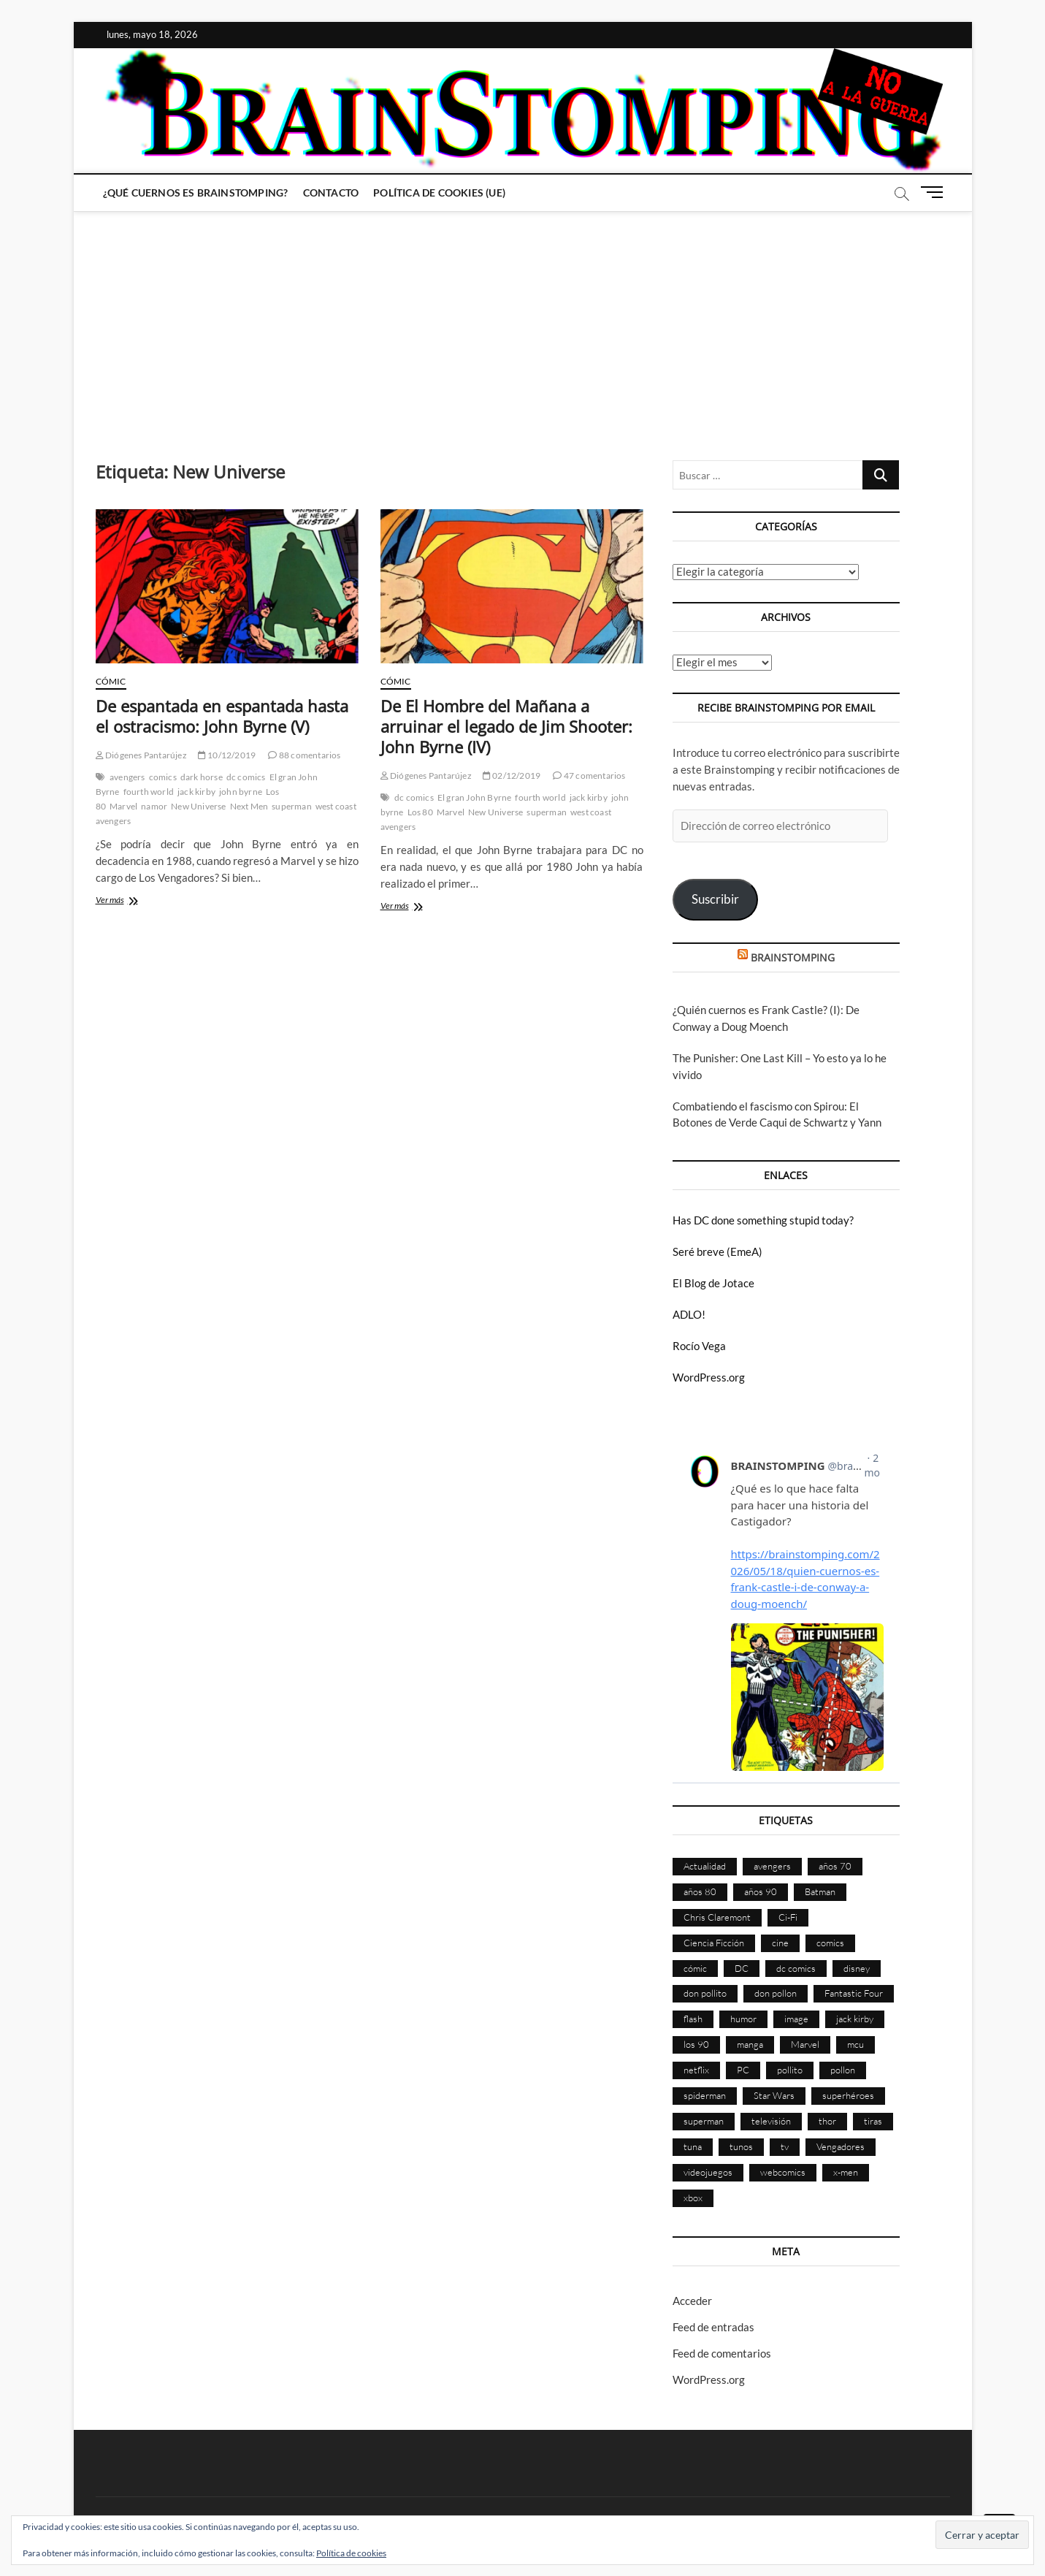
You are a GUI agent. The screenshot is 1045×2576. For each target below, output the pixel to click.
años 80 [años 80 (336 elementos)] (700, 1891)
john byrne (240, 791)
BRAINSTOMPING (793, 957)
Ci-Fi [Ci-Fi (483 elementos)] (787, 1917)
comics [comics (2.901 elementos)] (830, 1942)
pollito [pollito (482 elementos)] (790, 2070)
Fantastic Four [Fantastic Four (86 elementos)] (853, 1993)
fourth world (148, 791)
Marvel (123, 806)
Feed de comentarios (722, 2353)
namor (154, 806)
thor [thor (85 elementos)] (827, 2121)
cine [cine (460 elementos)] (780, 1942)
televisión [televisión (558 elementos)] (771, 2121)
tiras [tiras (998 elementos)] (873, 2121)
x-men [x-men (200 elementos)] (845, 2172)
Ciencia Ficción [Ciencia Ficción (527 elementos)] (714, 1942)
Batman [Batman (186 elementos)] (820, 1891)
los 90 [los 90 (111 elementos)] (696, 2044)
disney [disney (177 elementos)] (856, 1968)
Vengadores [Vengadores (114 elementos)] (840, 2146)
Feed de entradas (713, 2326)
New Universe (198, 806)
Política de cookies (351, 2553)
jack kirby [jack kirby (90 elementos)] (854, 2018)
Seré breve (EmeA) (717, 1251)
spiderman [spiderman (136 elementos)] (705, 2095)
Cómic (111, 681)
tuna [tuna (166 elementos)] (693, 2146)
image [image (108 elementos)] (796, 2018)
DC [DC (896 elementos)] (742, 1968)
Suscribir (715, 899)
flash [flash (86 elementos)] (693, 2018)
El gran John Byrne (474, 797)
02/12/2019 (511, 775)
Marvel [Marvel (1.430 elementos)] (805, 2044)
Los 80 (420, 812)
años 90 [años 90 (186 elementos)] (760, 1891)
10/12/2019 (227, 755)
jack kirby (196, 791)
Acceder (692, 2300)
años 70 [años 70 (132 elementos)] (835, 1866)
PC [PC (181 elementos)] (743, 2070)
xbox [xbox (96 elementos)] (693, 2197)
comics (163, 776)
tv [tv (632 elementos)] (785, 2146)
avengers (127, 776)
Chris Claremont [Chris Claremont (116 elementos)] (717, 1917)
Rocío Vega (699, 1345)
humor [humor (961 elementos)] (743, 2018)
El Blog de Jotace (713, 1282)
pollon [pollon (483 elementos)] (842, 2070)
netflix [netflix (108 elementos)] (696, 2070)
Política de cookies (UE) (439, 192)
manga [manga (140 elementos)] (750, 2044)
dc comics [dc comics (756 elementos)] (796, 1968)
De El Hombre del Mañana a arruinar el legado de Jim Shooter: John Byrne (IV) (506, 726)
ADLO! (689, 1314)
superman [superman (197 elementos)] (704, 2121)
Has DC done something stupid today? (763, 1220)
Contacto (331, 192)
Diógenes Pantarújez (141, 755)
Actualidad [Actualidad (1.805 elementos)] (705, 1866)
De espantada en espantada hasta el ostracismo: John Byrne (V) (222, 716)
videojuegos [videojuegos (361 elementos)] (708, 2172)
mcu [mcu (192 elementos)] (855, 2044)
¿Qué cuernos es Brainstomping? (195, 192)
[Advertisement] (523, 321)
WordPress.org (709, 1377)
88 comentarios (304, 755)
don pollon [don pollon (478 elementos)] (775, 1993)
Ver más (130, 901)
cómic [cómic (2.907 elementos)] (695, 1968)
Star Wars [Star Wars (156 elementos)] (774, 2095)
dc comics (246, 776)
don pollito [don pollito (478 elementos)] (705, 1993)
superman (292, 806)
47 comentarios (589, 775)
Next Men (249, 806)
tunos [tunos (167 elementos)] (741, 2146)
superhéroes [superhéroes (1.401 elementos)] (848, 2095)
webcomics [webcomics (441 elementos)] (782, 2172)
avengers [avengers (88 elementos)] (772, 1866)
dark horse (201, 776)
